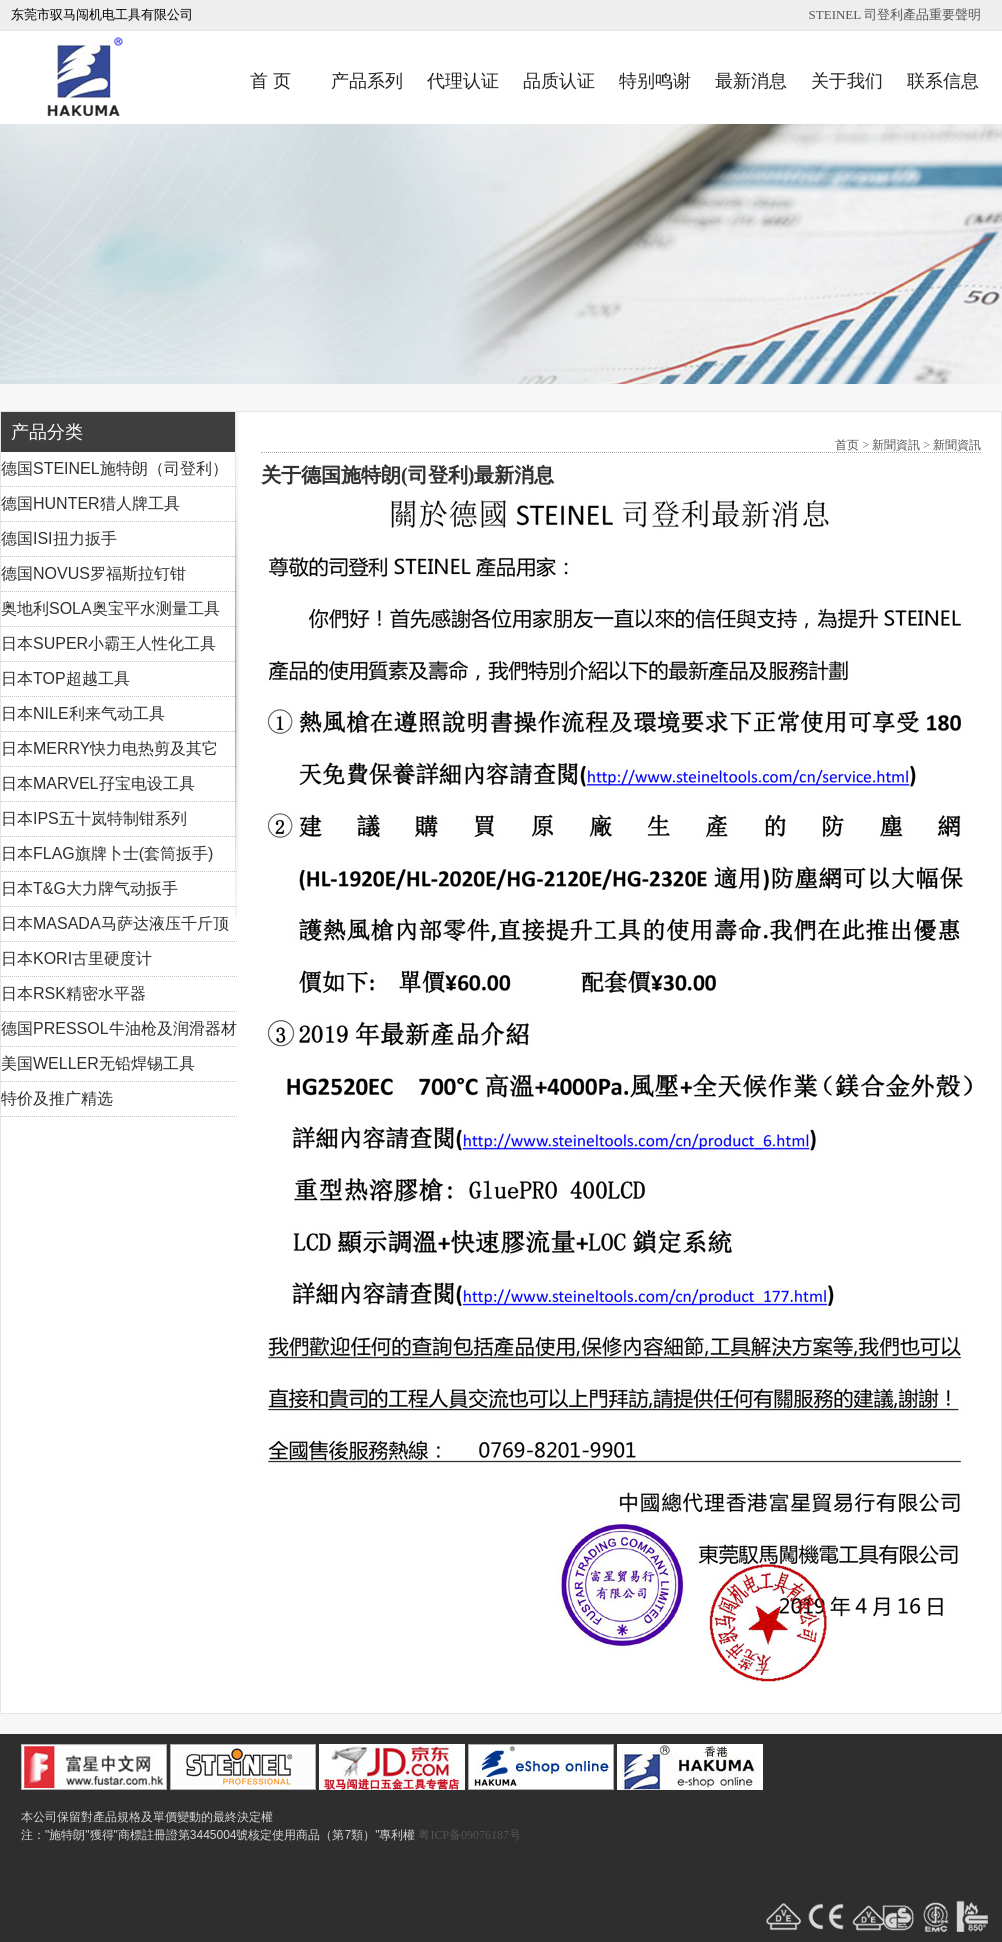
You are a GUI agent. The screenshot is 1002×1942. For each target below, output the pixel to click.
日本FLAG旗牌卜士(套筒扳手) (107, 853)
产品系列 (367, 81)
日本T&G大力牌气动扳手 (89, 888)
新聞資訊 (896, 445)
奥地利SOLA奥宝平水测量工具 (110, 608)
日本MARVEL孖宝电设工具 (98, 783)
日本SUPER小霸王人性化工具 (108, 643)
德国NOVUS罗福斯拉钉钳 (93, 573)
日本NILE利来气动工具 (83, 713)
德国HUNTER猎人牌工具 (90, 503)
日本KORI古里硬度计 (76, 958)
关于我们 (847, 81)
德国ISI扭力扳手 (59, 538)
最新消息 (751, 81)
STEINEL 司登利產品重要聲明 (895, 14)
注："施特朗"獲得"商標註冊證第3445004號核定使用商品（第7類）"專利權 (218, 1835)
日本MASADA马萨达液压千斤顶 (115, 923)
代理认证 (463, 81)
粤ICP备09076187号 (469, 1835)
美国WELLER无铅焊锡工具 (98, 1063)
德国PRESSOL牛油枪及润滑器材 (119, 1028)
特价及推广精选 (57, 1098)
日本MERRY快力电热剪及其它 (110, 748)
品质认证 (559, 81)
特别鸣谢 (655, 81)
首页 (847, 445)
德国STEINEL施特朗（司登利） (114, 468)
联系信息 (943, 81)
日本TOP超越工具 (65, 678)
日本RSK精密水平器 (73, 993)
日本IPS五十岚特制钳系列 (94, 818)
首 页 (270, 81)
